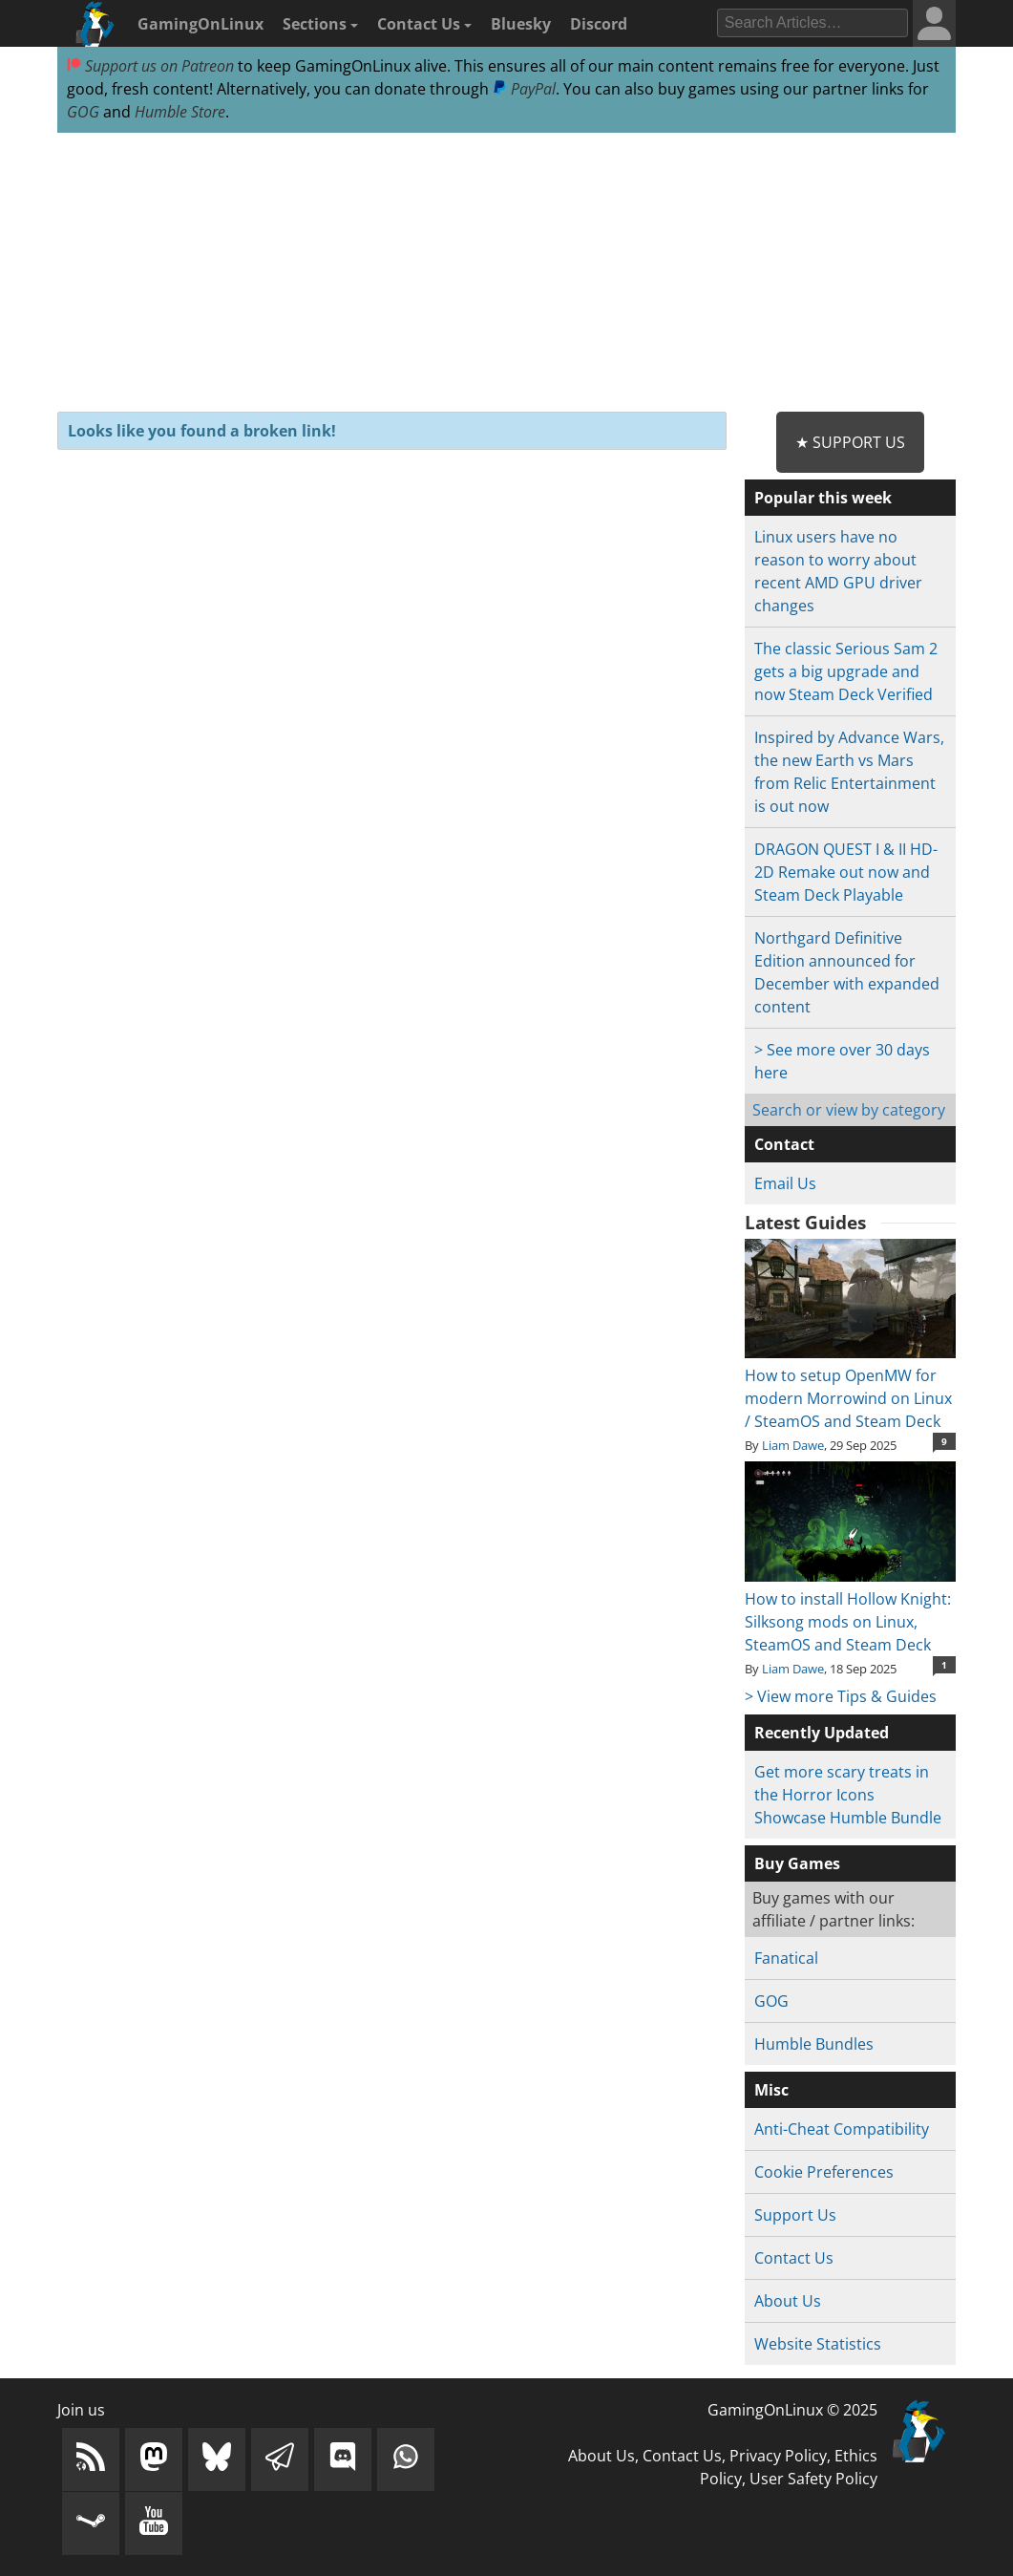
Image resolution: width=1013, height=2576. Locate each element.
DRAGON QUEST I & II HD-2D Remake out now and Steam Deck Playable (846, 872)
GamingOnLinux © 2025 (792, 2409)
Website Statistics (817, 2343)
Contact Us (424, 23)
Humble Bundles (814, 2043)
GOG (83, 111)
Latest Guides (805, 1222)
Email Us (785, 1183)
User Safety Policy (813, 2478)
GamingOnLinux (200, 23)
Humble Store (180, 111)
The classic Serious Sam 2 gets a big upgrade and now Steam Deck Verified (846, 671)
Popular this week (823, 497)
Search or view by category (848, 1109)
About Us (787, 2300)
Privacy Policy (778, 2455)
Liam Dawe (793, 1445)
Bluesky (521, 23)
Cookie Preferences (824, 2171)
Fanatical (786, 1958)
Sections (320, 23)
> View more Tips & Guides (841, 1696)
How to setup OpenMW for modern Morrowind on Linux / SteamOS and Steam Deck (850, 1387)
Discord (598, 23)
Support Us (795, 2214)
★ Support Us (850, 442)
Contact (784, 1144)
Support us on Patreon (150, 65)
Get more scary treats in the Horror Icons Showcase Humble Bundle (847, 1794)
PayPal (524, 88)
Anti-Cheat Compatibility (841, 2129)
